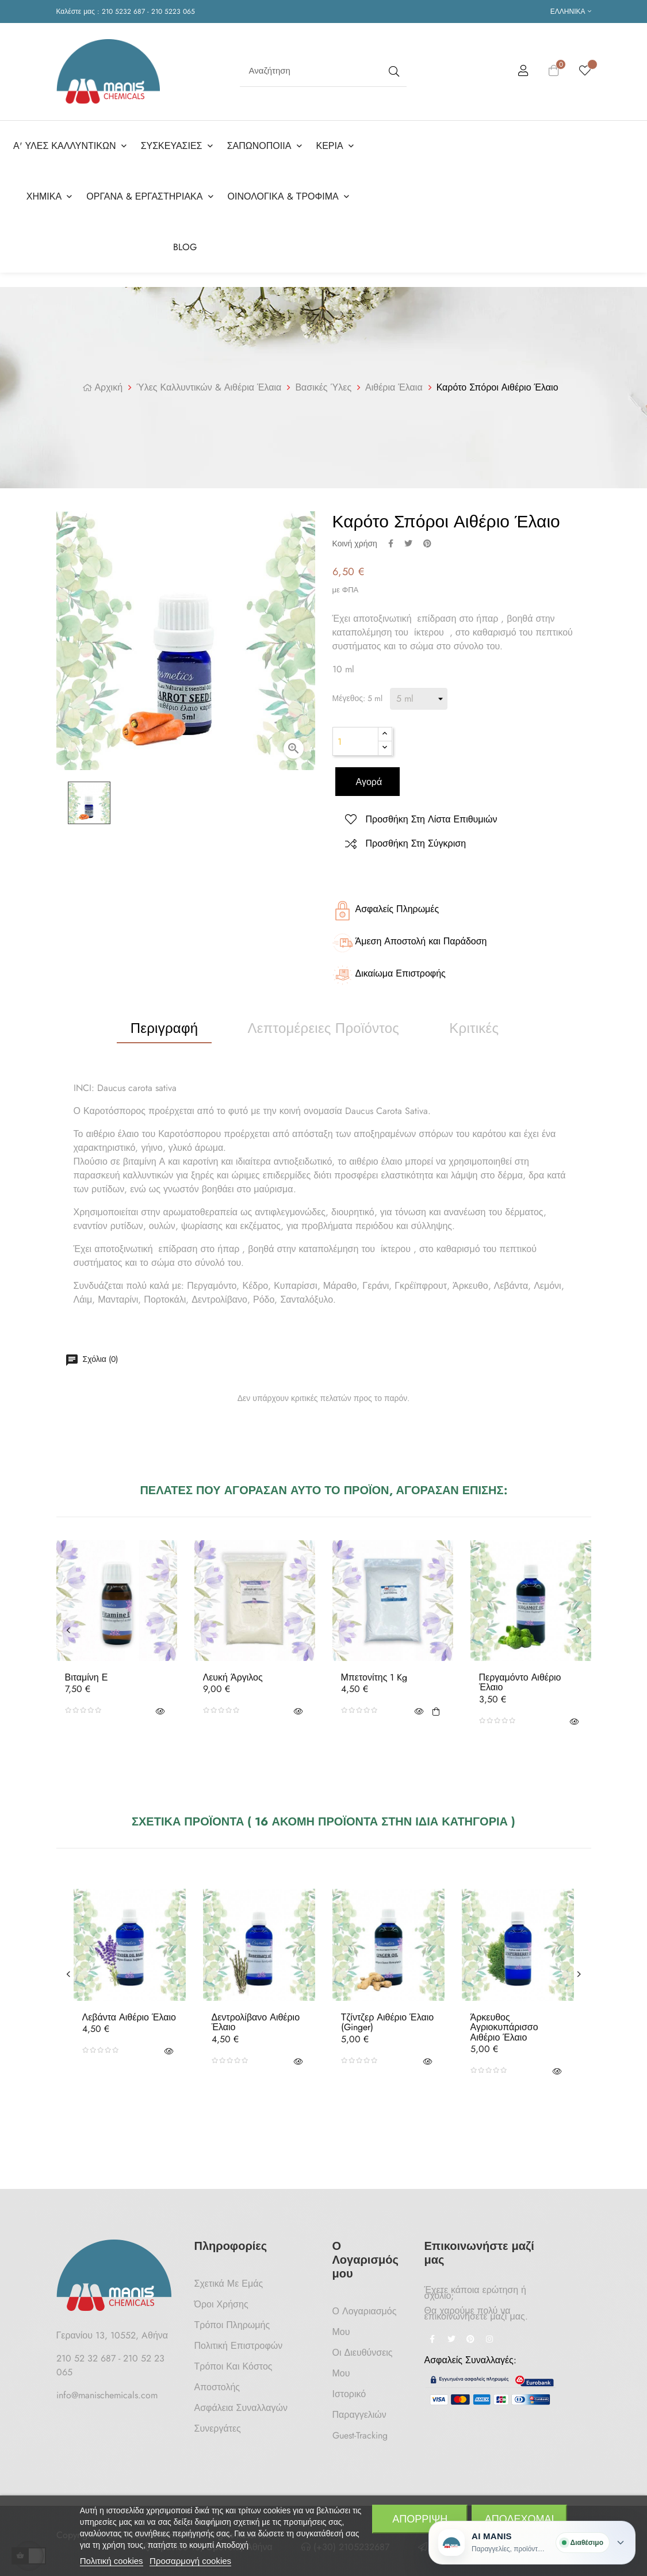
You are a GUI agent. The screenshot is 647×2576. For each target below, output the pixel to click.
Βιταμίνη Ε (86, 1670)
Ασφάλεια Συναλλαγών (241, 2400)
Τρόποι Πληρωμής (232, 2317)
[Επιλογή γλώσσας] (570, 11)
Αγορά (367, 774)
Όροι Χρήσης (221, 2296)
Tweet (408, 536)
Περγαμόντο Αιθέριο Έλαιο (520, 1675)
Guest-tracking (360, 2428)
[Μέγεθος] (418, 691)
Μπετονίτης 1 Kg (374, 1670)
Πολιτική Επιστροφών (238, 2338)
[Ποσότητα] (355, 733)
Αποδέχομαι (519, 2519)
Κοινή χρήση (390, 536)
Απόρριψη (419, 2519)
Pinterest (427, 536)
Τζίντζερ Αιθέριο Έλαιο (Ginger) (387, 2015)
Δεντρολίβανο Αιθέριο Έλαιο (256, 2015)
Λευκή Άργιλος (233, 1670)
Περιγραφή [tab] (164, 1021)
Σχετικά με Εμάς (228, 2276)
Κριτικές (474, 1021)
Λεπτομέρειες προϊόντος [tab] (324, 1021)
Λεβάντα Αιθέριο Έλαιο (129, 2010)
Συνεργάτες (217, 2421)
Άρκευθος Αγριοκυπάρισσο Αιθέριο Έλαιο (504, 2020)
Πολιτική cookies (111, 2561)
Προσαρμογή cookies (190, 2561)
